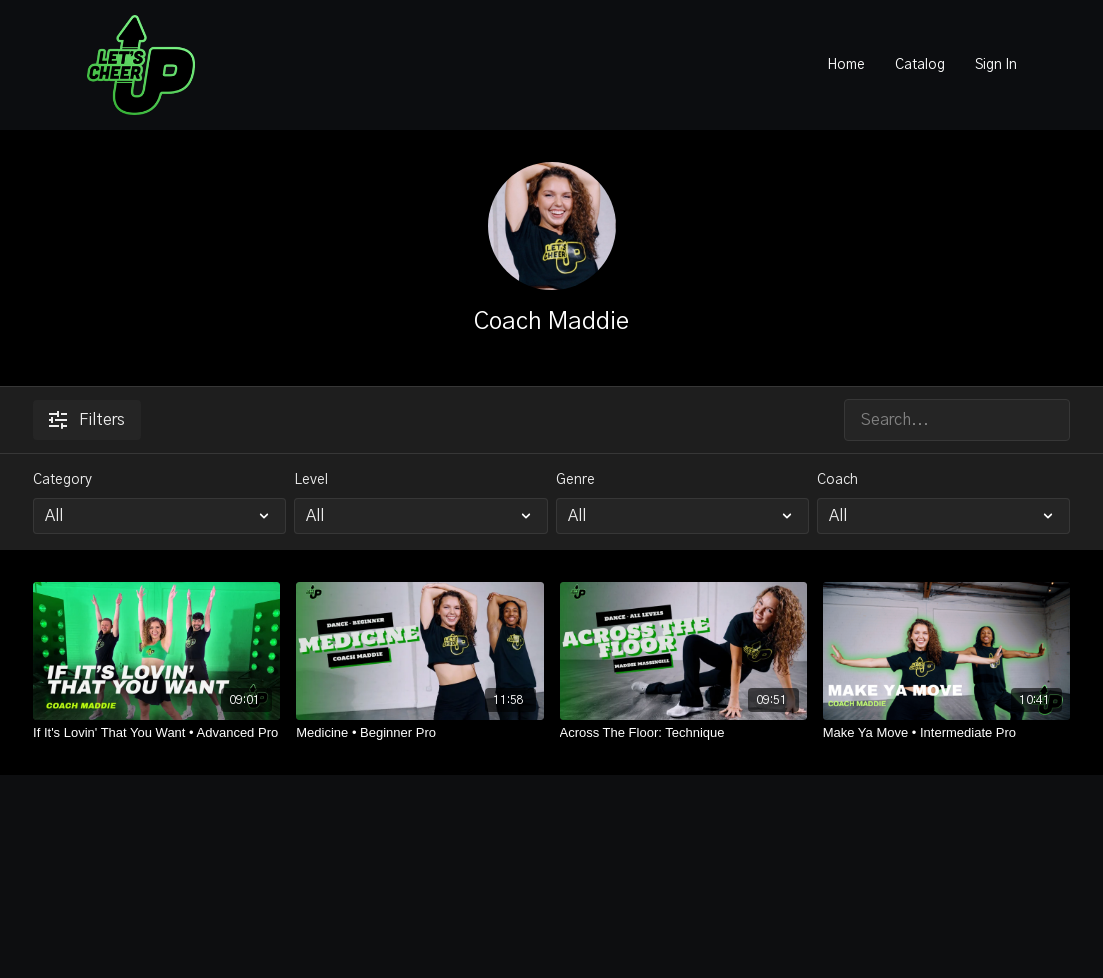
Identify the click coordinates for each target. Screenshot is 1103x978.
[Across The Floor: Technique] (683, 733)
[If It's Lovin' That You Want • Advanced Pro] (156, 733)
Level (311, 480)
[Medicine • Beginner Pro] (419, 733)
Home (846, 65)
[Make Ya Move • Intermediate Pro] (946, 733)
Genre (575, 480)
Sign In (996, 65)
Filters (87, 420)
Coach (837, 480)
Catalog (920, 65)
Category (62, 480)
